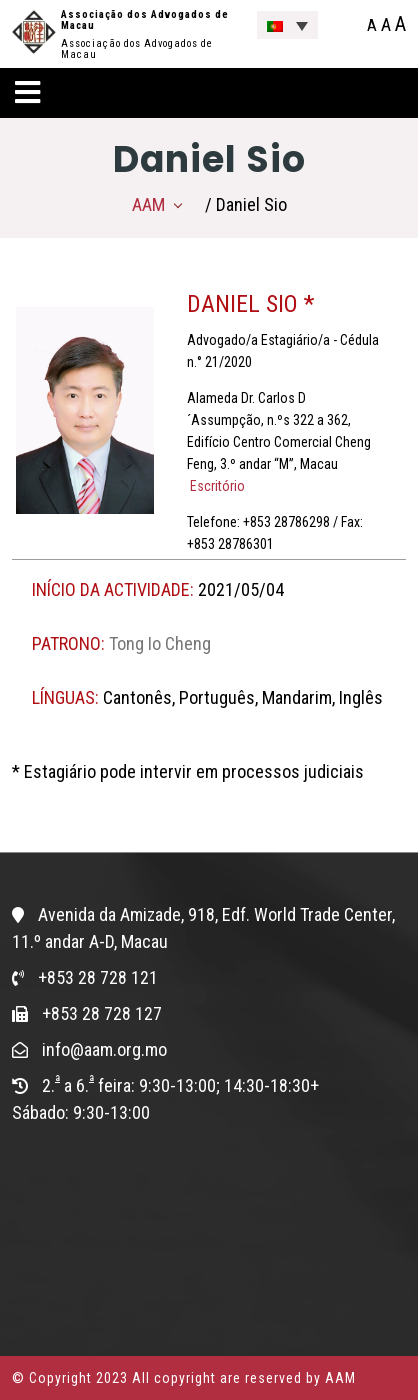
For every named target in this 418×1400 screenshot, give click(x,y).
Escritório (216, 486)
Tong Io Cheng (160, 643)
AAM (148, 204)
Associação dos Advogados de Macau (145, 20)
